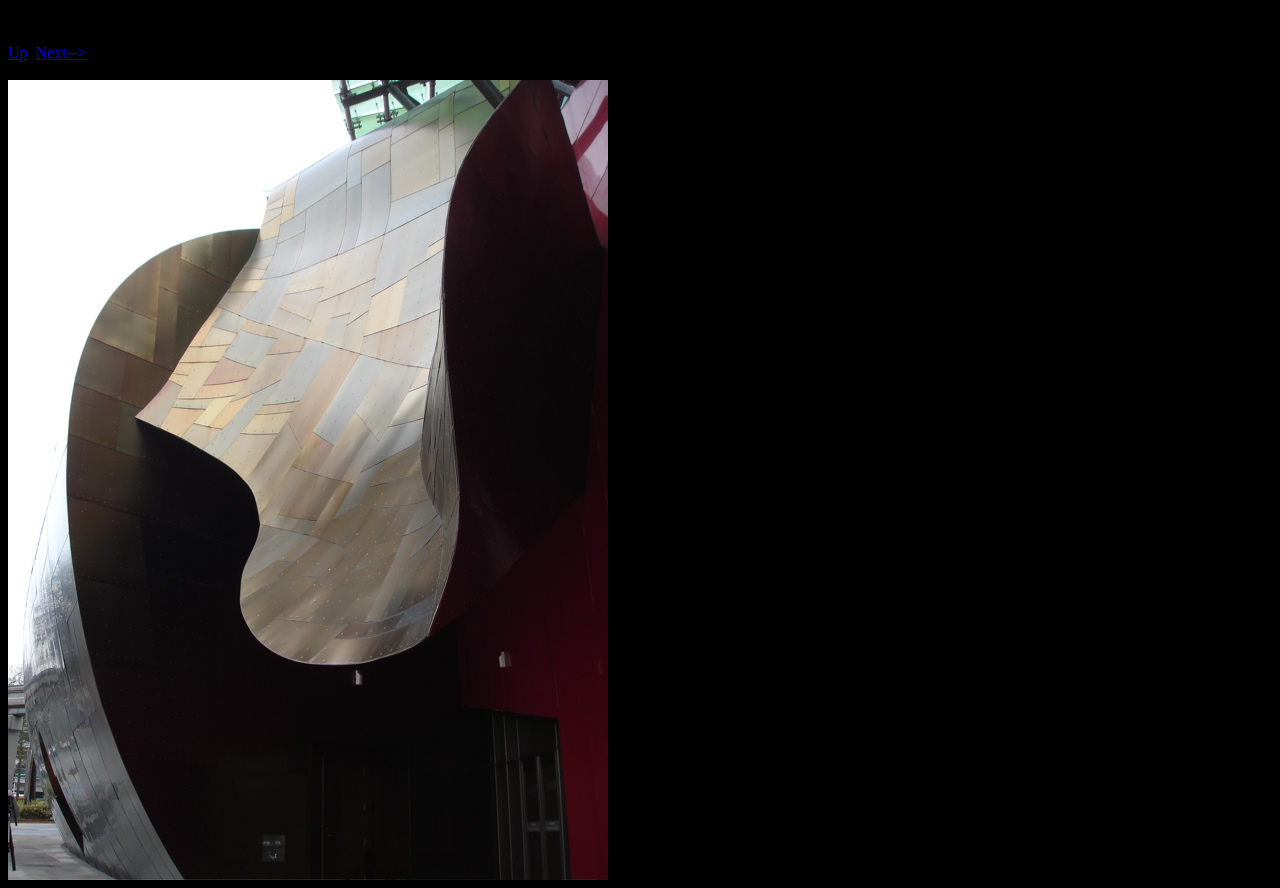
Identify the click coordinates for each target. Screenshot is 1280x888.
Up (18, 52)
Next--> (61, 52)
